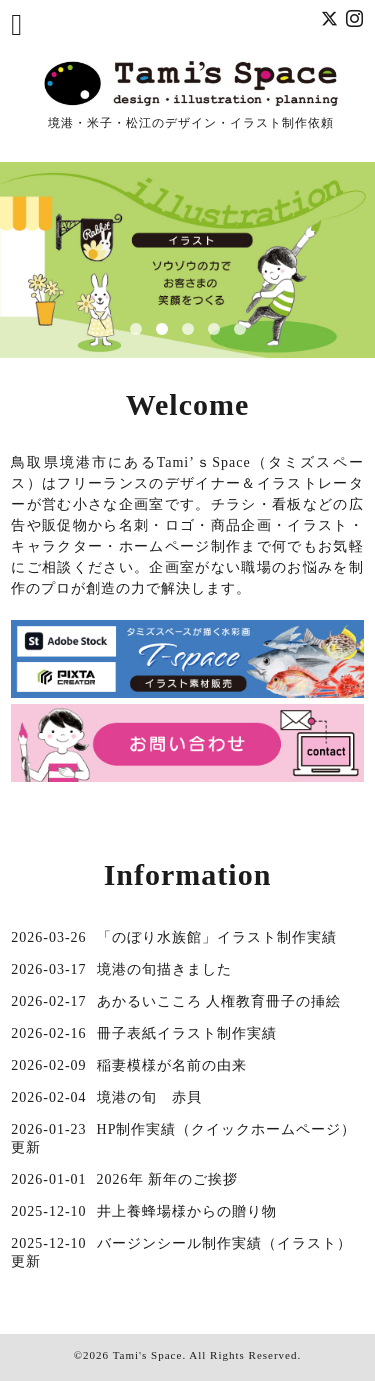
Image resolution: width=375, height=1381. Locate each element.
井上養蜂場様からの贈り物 (187, 1211)
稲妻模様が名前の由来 (172, 1065)
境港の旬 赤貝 (149, 1097)
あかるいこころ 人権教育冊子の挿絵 (219, 1001)
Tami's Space (148, 1355)
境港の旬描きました (164, 969)
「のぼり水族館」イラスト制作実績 (217, 937)
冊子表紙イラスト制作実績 (187, 1033)
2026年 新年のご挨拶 (168, 1179)
